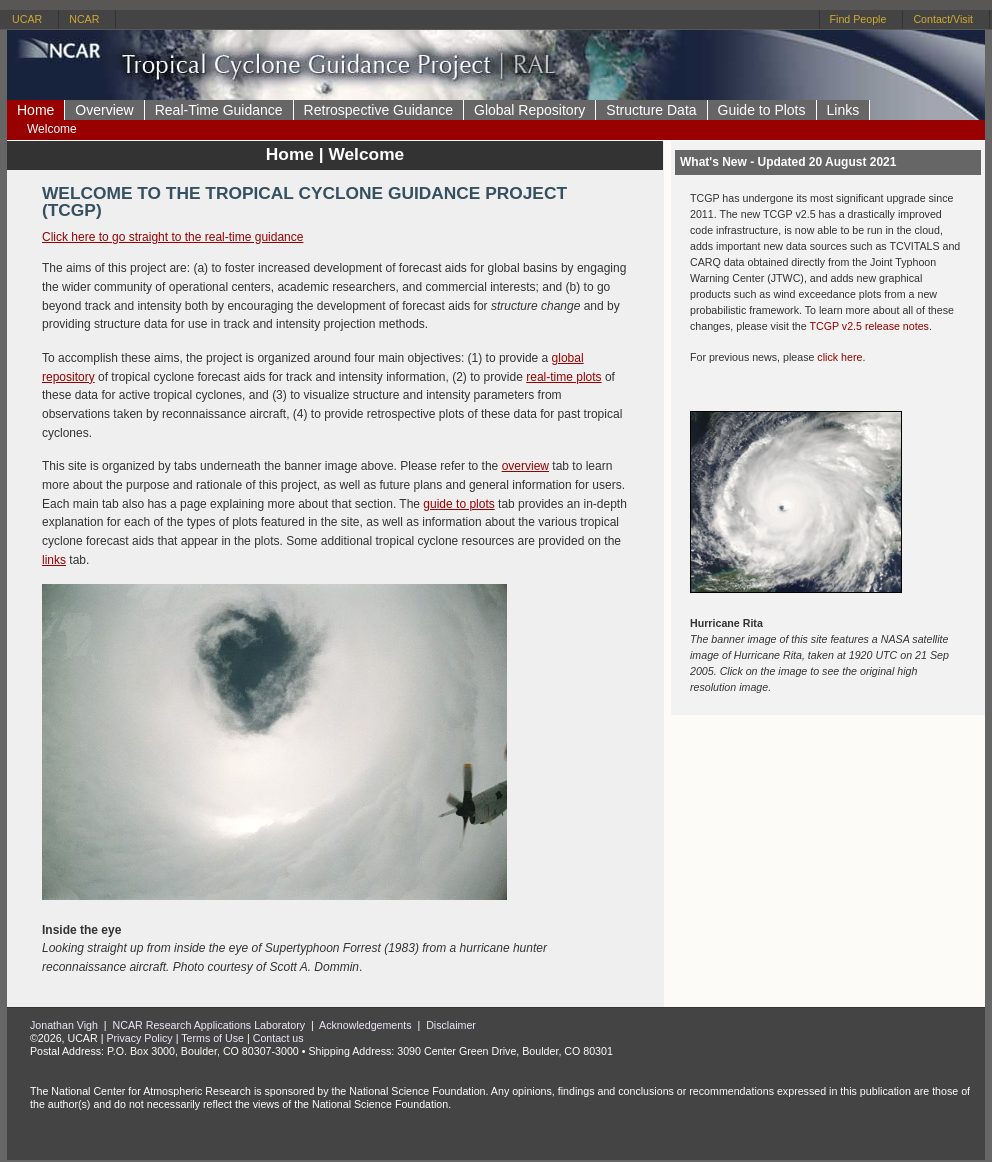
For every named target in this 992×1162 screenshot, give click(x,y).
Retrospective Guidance (378, 110)
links (54, 560)
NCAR (84, 19)
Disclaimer (451, 1025)
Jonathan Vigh (64, 1025)
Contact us (278, 1038)
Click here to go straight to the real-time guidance (172, 237)
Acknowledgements (365, 1025)
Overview (104, 110)
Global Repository (529, 110)
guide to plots (458, 504)
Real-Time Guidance (219, 110)
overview (525, 466)
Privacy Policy (139, 1038)
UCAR (27, 19)
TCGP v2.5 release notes (868, 326)
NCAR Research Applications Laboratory (209, 1025)
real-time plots (563, 377)
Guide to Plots (762, 110)
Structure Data (651, 110)
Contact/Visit (943, 19)
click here (839, 357)
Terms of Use (212, 1038)
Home (35, 110)
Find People (858, 19)
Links (843, 110)
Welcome (52, 129)
